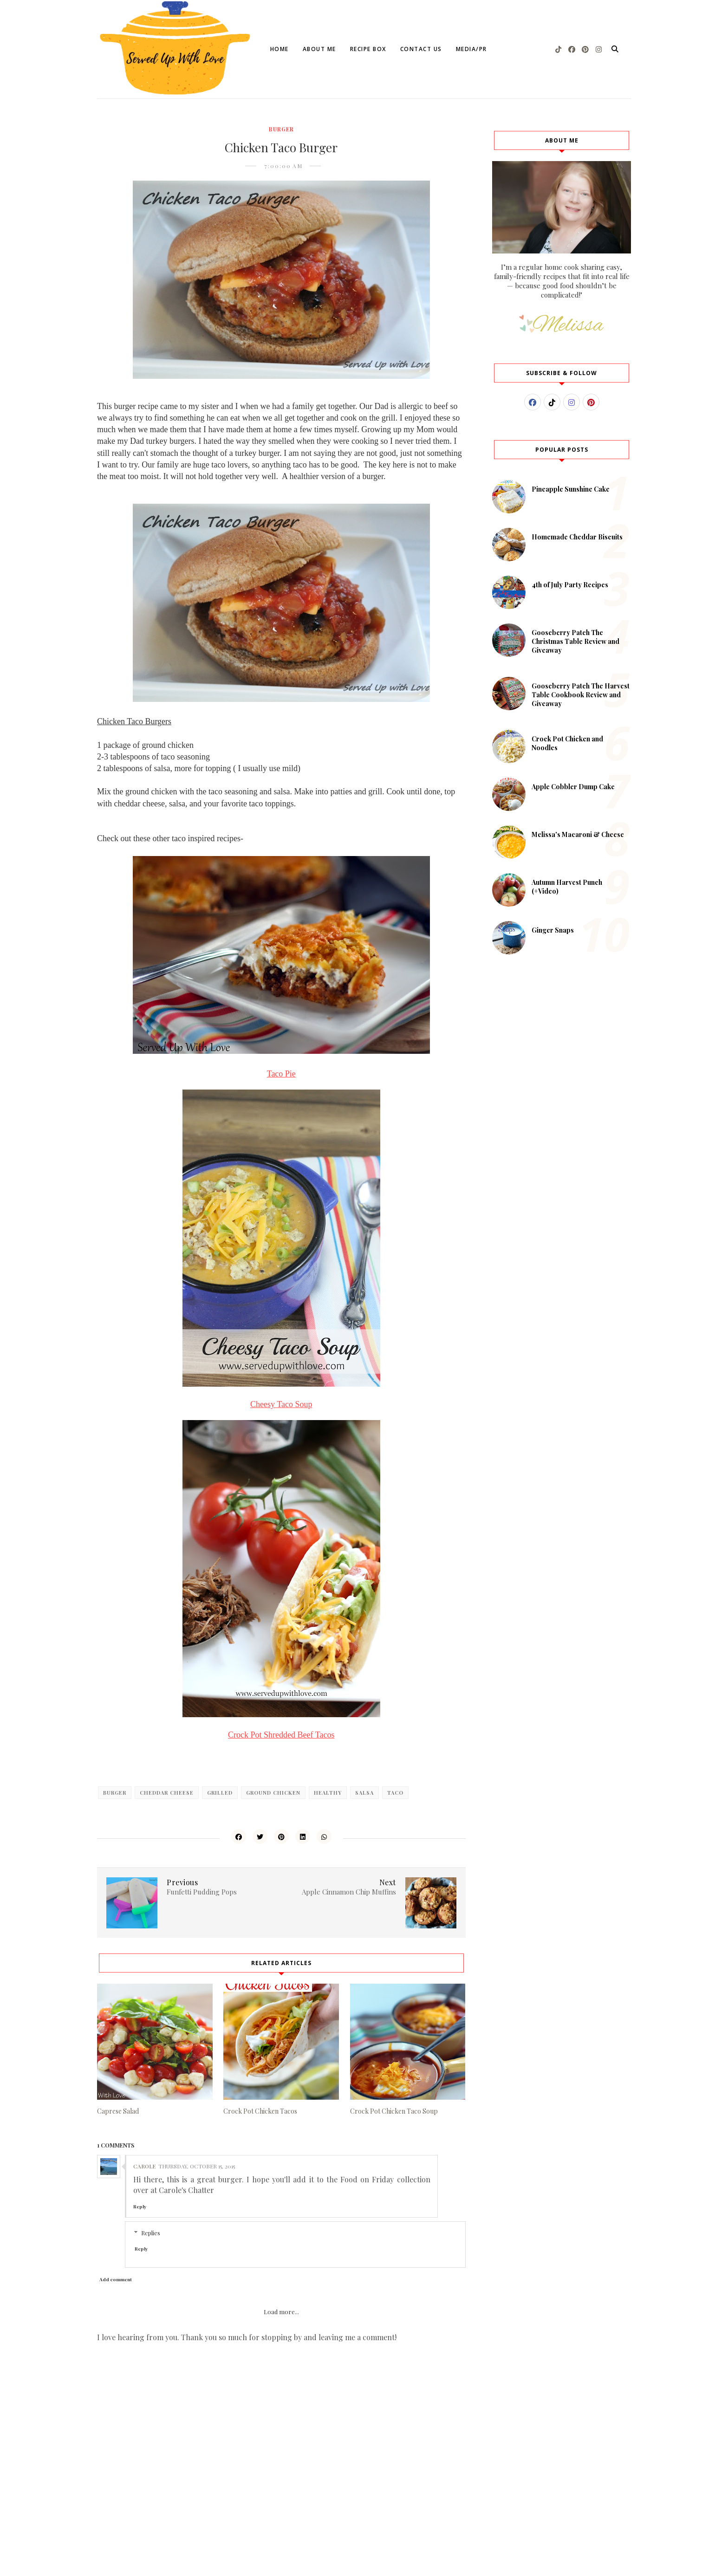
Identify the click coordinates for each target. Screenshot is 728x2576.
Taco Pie (281, 1073)
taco (395, 1792)
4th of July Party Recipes (570, 584)
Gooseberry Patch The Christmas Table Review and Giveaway (575, 641)
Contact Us (421, 49)
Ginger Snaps (553, 930)
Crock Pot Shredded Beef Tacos (281, 1734)
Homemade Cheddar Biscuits (577, 536)
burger (281, 129)
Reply (139, 2206)
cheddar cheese (167, 1792)
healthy (328, 1792)
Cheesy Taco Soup (281, 1404)
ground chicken (273, 1792)
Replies (150, 2233)
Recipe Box (368, 49)
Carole (144, 2166)
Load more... (281, 2312)
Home (279, 49)
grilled (220, 1792)
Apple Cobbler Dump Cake (573, 786)
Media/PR (471, 49)
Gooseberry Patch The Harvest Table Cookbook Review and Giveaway (581, 694)
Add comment (115, 2279)
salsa (364, 1792)
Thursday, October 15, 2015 (196, 2166)
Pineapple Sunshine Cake (571, 489)
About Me (319, 49)
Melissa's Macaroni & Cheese (578, 834)
